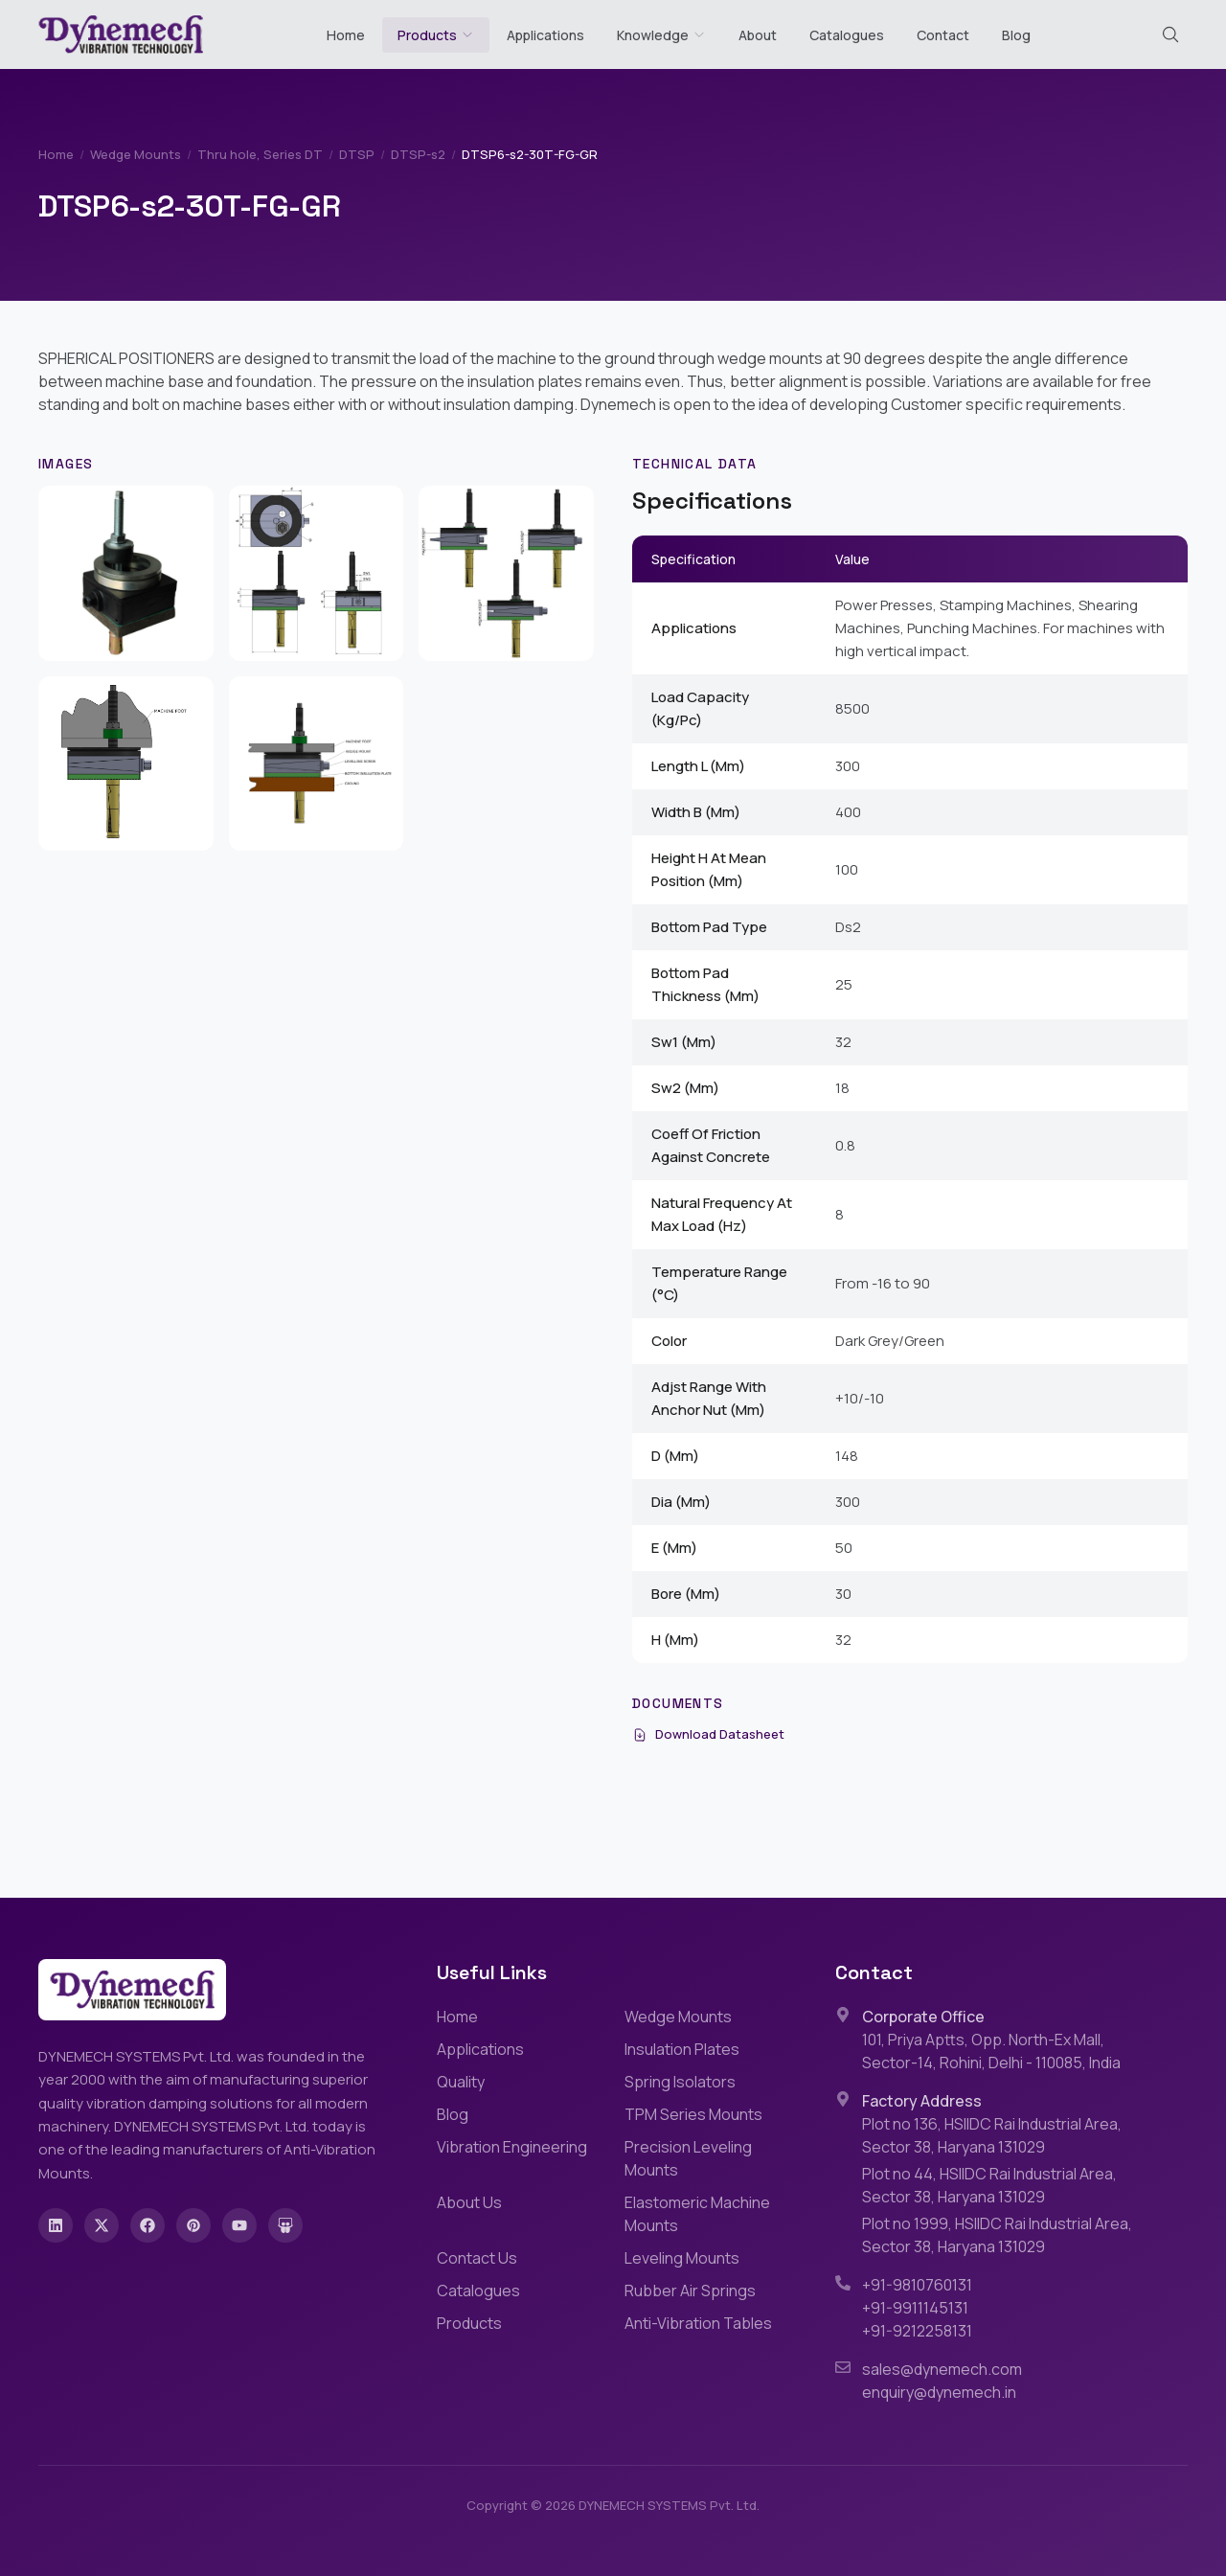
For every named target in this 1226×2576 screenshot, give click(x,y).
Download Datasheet (708, 1734)
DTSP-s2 (418, 154)
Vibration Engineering (512, 2146)
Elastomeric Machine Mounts (697, 2214)
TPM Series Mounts (693, 2114)
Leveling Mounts (681, 2257)
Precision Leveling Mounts (688, 2158)
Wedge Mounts (135, 154)
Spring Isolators (680, 2081)
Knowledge (661, 35)
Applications (545, 35)
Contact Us (477, 2257)
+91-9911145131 (915, 2307)
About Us (469, 2202)
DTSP (357, 154)
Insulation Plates (681, 2049)
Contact (943, 35)
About (757, 35)
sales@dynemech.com (942, 2369)
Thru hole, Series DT (260, 154)
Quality (461, 2081)
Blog (1016, 35)
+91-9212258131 (917, 2330)
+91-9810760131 (917, 2284)
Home (346, 35)
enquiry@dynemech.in (939, 2392)
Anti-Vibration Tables (698, 2323)
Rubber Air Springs (690, 2290)
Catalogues (846, 35)
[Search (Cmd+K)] (1170, 34)
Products (427, 35)
